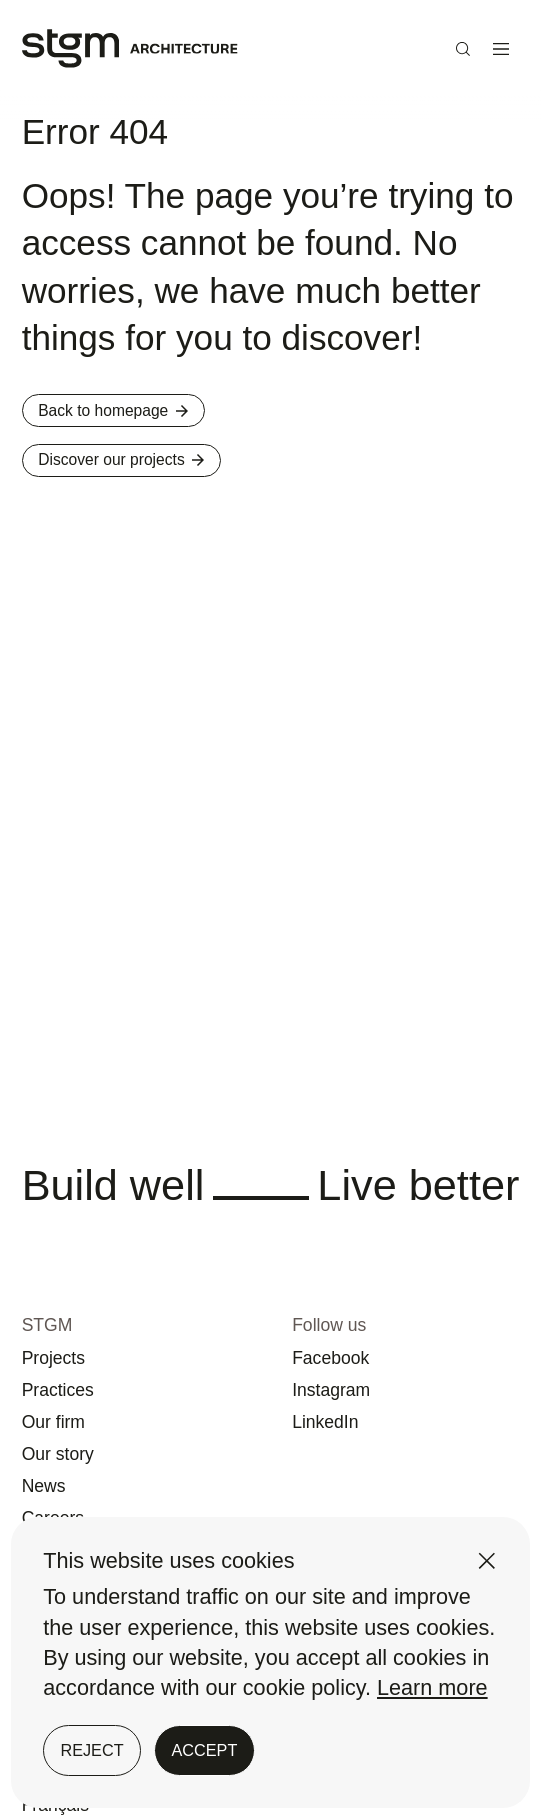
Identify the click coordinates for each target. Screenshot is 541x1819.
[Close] (487, 1561)
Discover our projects (157, 477)
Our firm (66, 1386)
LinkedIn (338, 1386)
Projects (66, 1308)
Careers (65, 1503)
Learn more (432, 1687)
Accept (205, 1750)
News (52, 1464)
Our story (72, 1425)
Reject (91, 1750)
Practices (72, 1347)
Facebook (345, 1308)
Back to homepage (145, 416)
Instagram (346, 1347)
